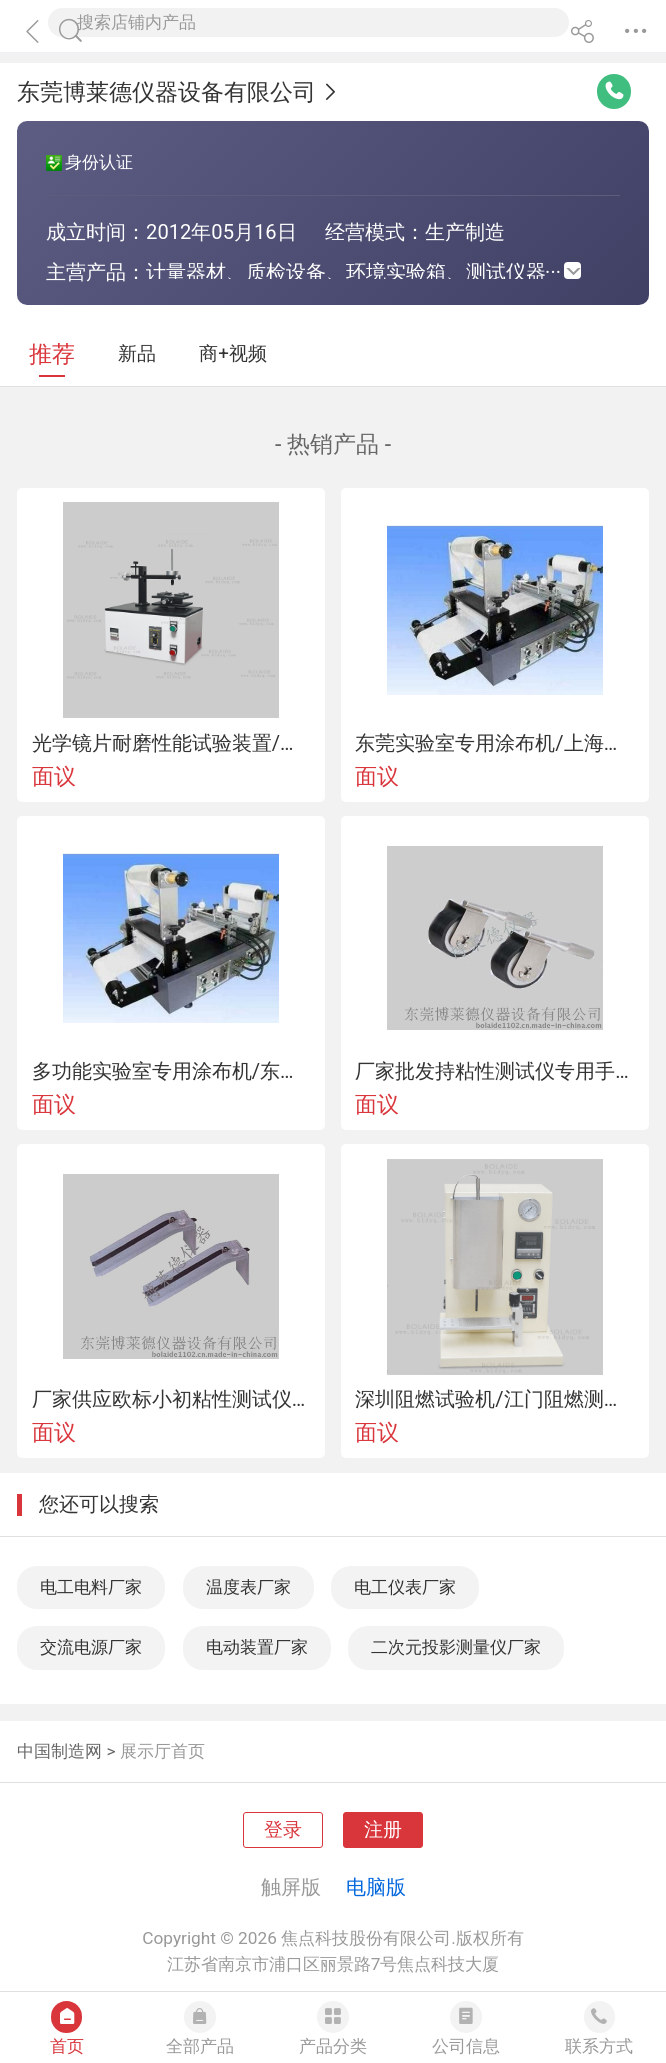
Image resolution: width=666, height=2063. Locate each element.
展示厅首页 (162, 1751)
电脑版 (376, 1887)
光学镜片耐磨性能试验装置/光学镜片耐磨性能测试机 (171, 743)
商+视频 (233, 354)
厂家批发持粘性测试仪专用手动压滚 (494, 1071)
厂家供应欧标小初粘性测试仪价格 (171, 1399)
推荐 (52, 354)
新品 (137, 354)
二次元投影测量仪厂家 (456, 1647)
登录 (283, 1830)
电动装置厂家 (257, 1647)
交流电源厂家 (91, 1647)
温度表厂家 (248, 1587)
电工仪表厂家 (405, 1587)
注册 (383, 1830)
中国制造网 (59, 1751)
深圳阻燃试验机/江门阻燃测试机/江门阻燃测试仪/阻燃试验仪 (494, 1399)
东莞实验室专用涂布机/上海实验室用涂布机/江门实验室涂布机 (494, 743)
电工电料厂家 (91, 1587)
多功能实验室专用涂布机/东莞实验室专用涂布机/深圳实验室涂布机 (171, 1071)
